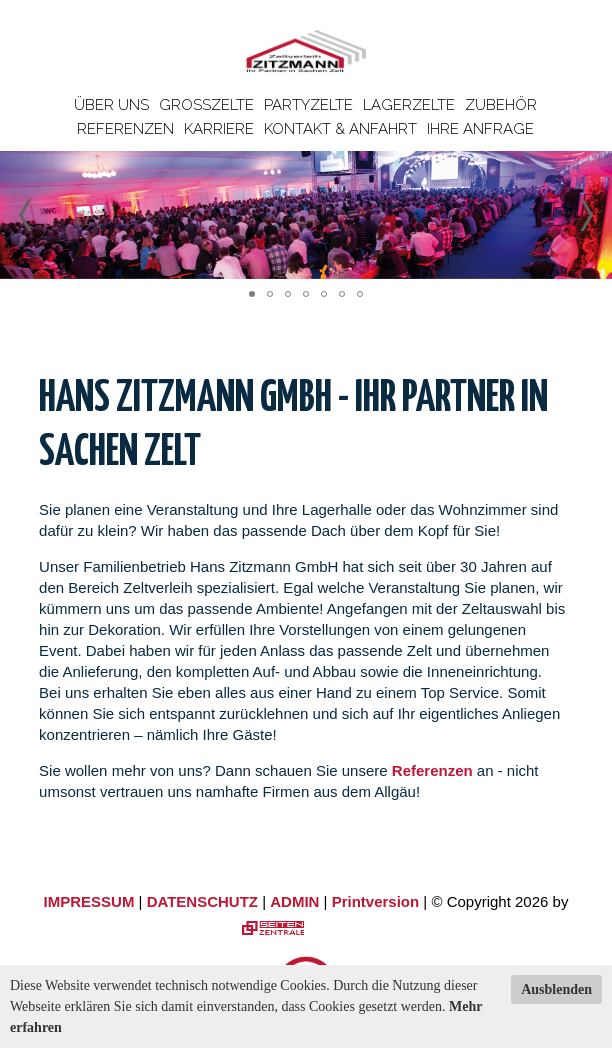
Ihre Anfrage (480, 129)
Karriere (219, 129)
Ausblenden (556, 989)
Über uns (111, 105)
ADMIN (294, 901)
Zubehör (501, 105)
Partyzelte (308, 105)
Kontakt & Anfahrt (340, 129)
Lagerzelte (409, 105)
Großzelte (206, 105)
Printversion (376, 901)
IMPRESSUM (89, 901)
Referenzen (125, 129)
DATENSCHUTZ (202, 901)
